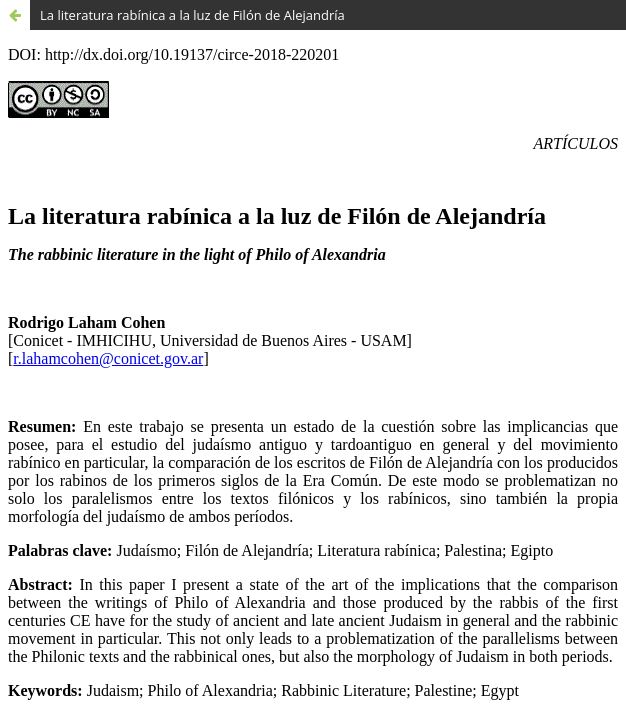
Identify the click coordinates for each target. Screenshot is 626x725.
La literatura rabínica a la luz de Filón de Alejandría (192, 15)
